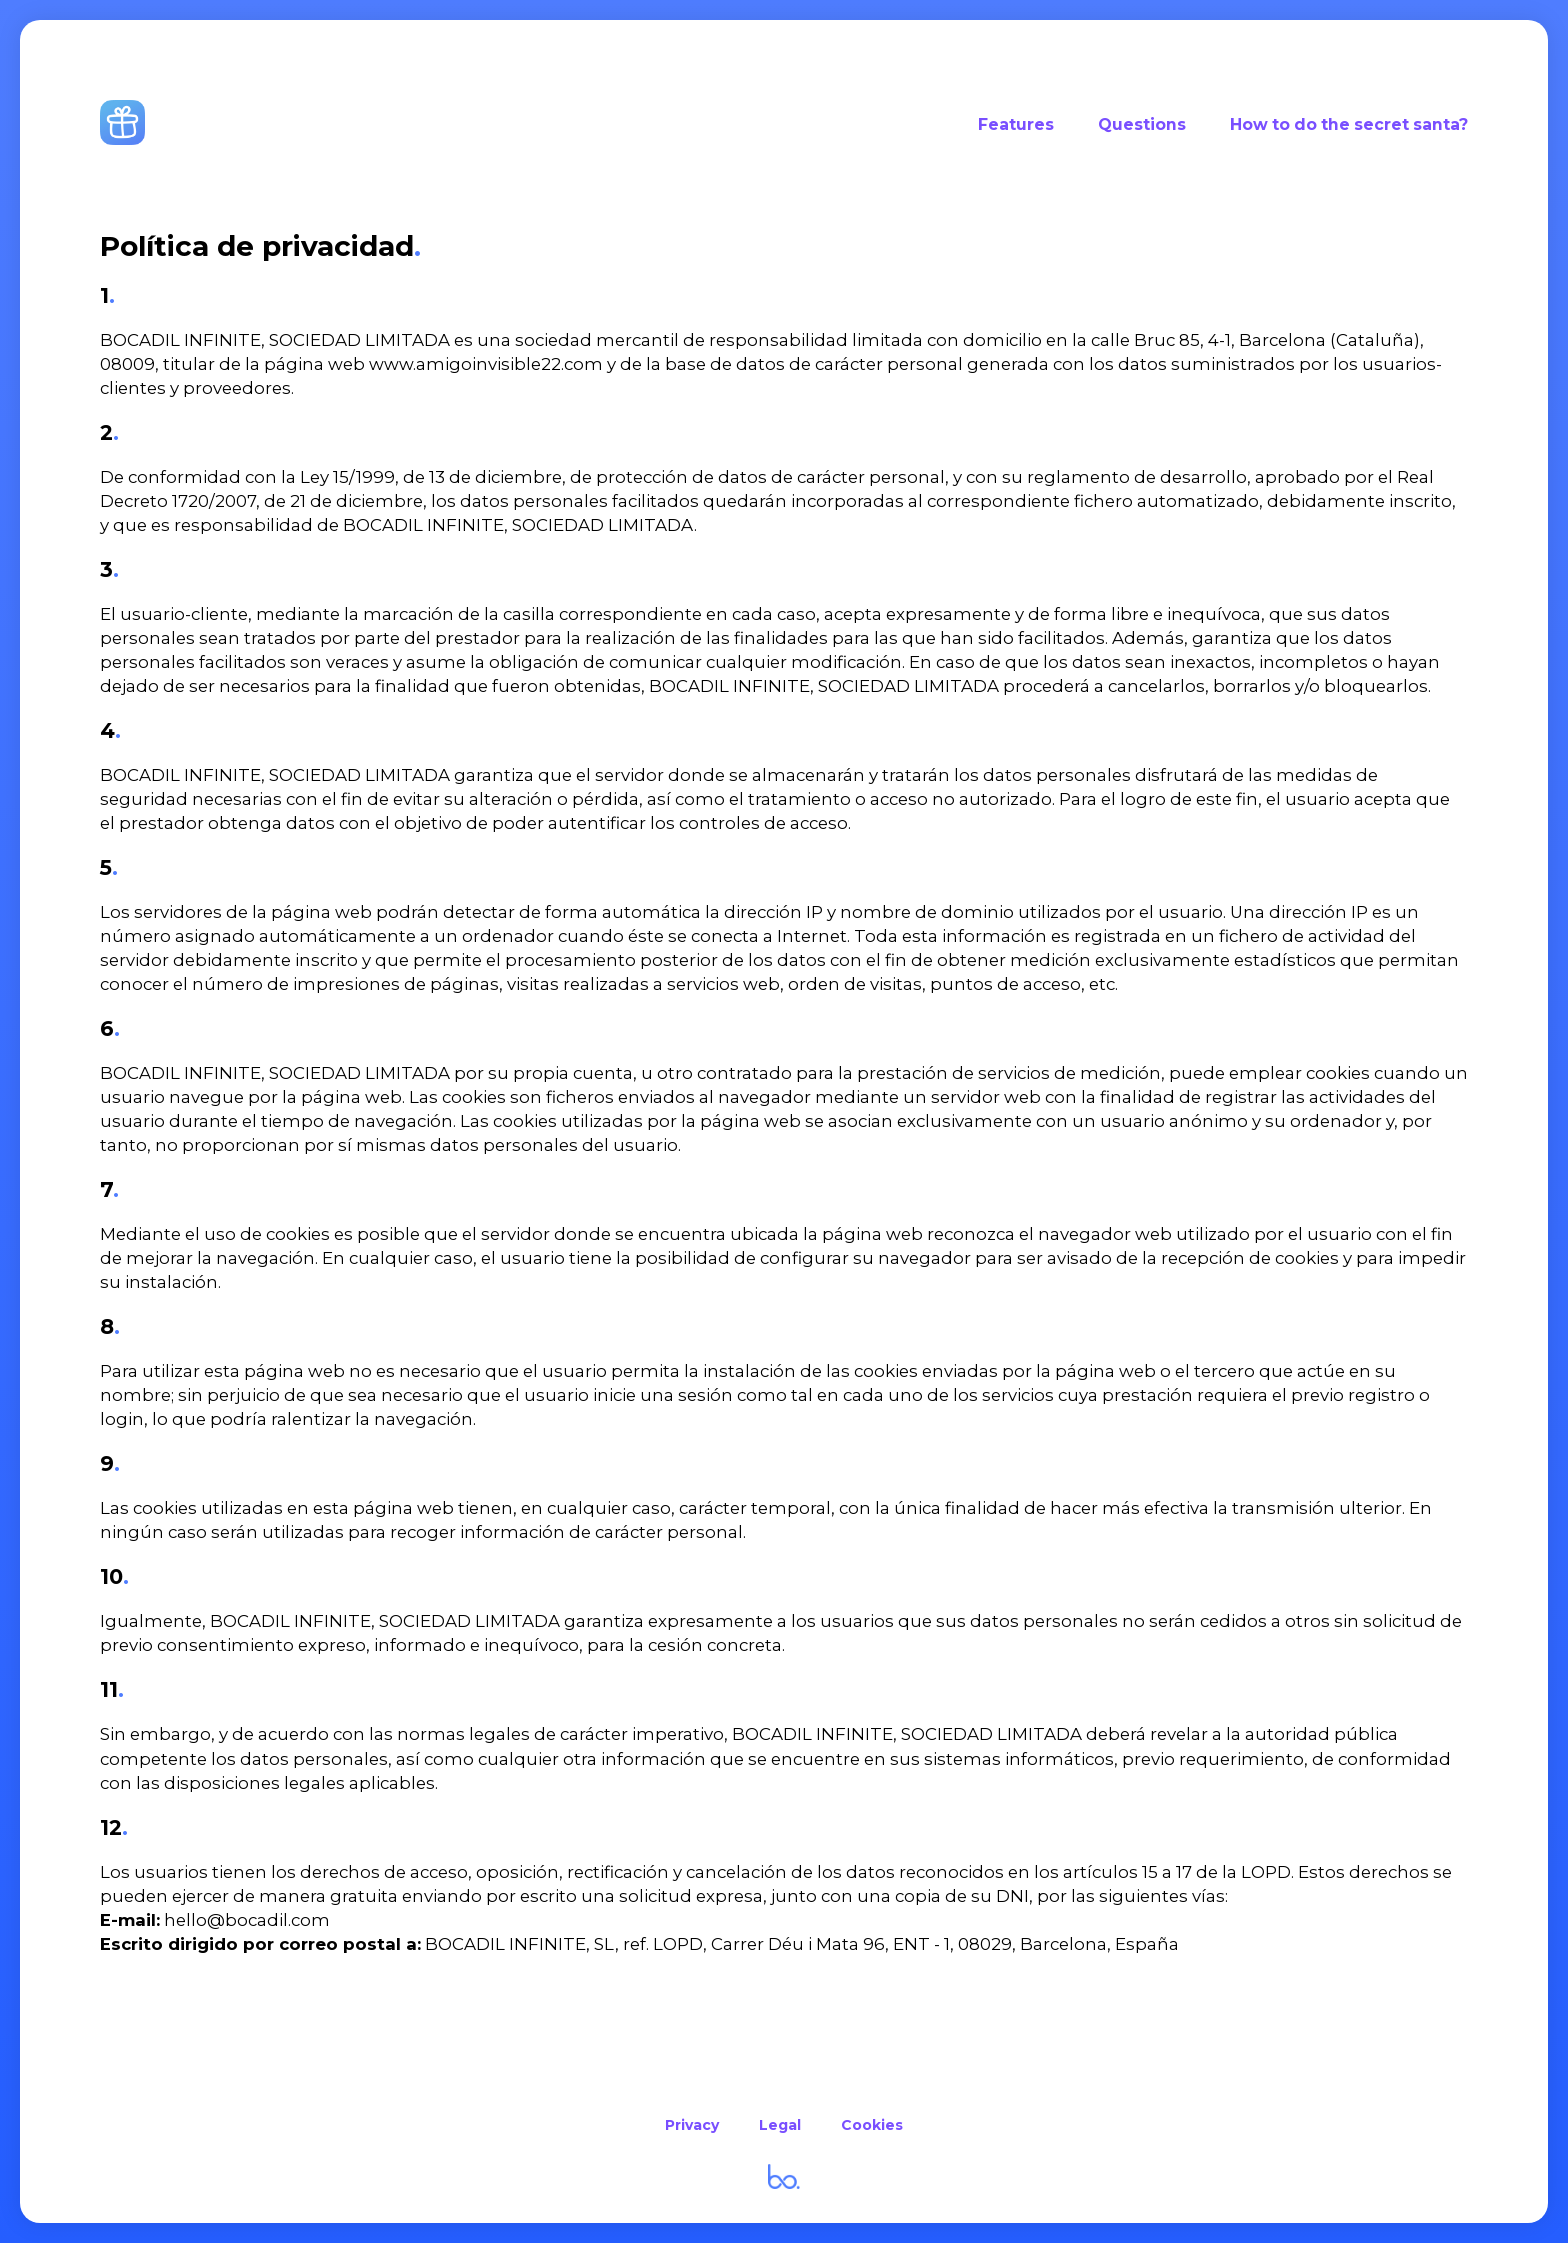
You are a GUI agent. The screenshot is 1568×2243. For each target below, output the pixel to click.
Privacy (692, 2125)
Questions (1142, 124)
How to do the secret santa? (1349, 124)
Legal (780, 2125)
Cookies (872, 2125)
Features (1016, 124)
